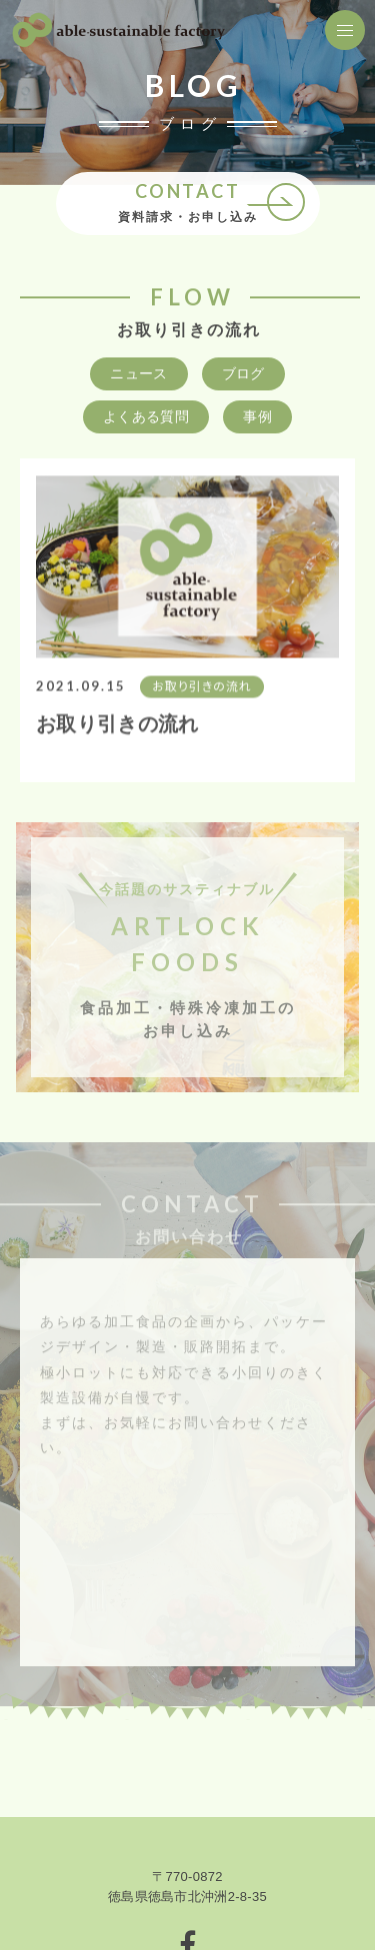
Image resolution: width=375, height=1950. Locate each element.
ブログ (243, 375)
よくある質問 (146, 418)
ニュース (138, 375)
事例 (257, 418)
